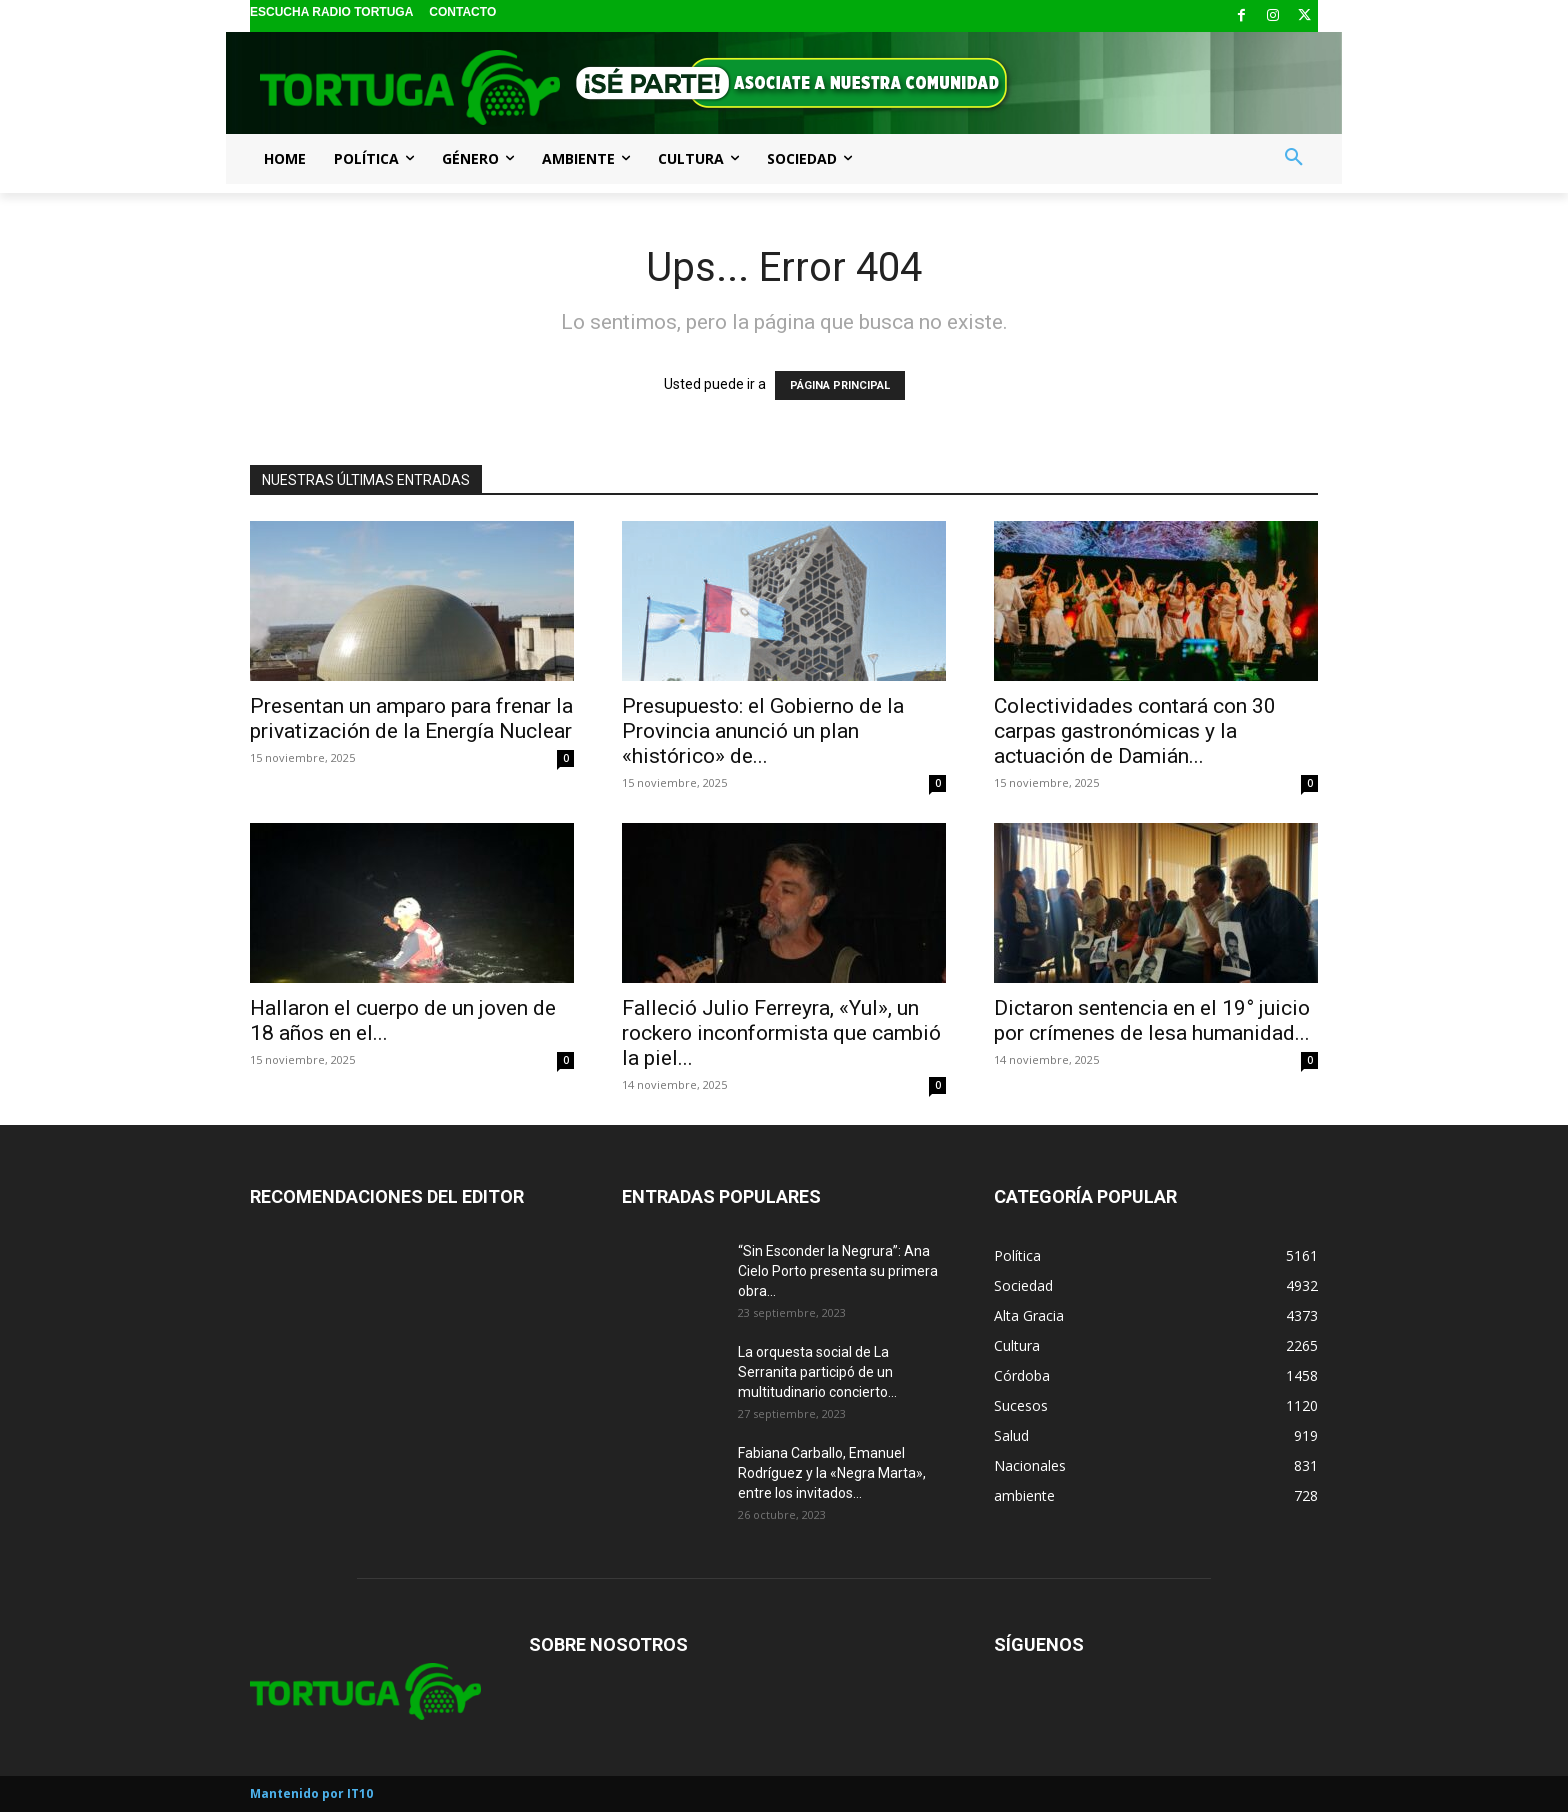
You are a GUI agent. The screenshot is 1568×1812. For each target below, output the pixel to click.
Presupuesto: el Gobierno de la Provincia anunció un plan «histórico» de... (763, 731)
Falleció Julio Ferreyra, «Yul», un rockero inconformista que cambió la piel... (781, 1033)
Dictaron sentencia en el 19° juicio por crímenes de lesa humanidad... (1152, 1020)
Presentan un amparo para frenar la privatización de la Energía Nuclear (411, 718)
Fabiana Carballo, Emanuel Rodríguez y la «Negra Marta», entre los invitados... (832, 1473)
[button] (1294, 158)
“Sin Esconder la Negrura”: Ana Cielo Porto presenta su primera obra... (838, 1271)
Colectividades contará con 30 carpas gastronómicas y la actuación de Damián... (1135, 731)
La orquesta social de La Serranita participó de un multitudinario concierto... (817, 1372)
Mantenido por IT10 (311, 1793)
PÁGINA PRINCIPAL (840, 385)
